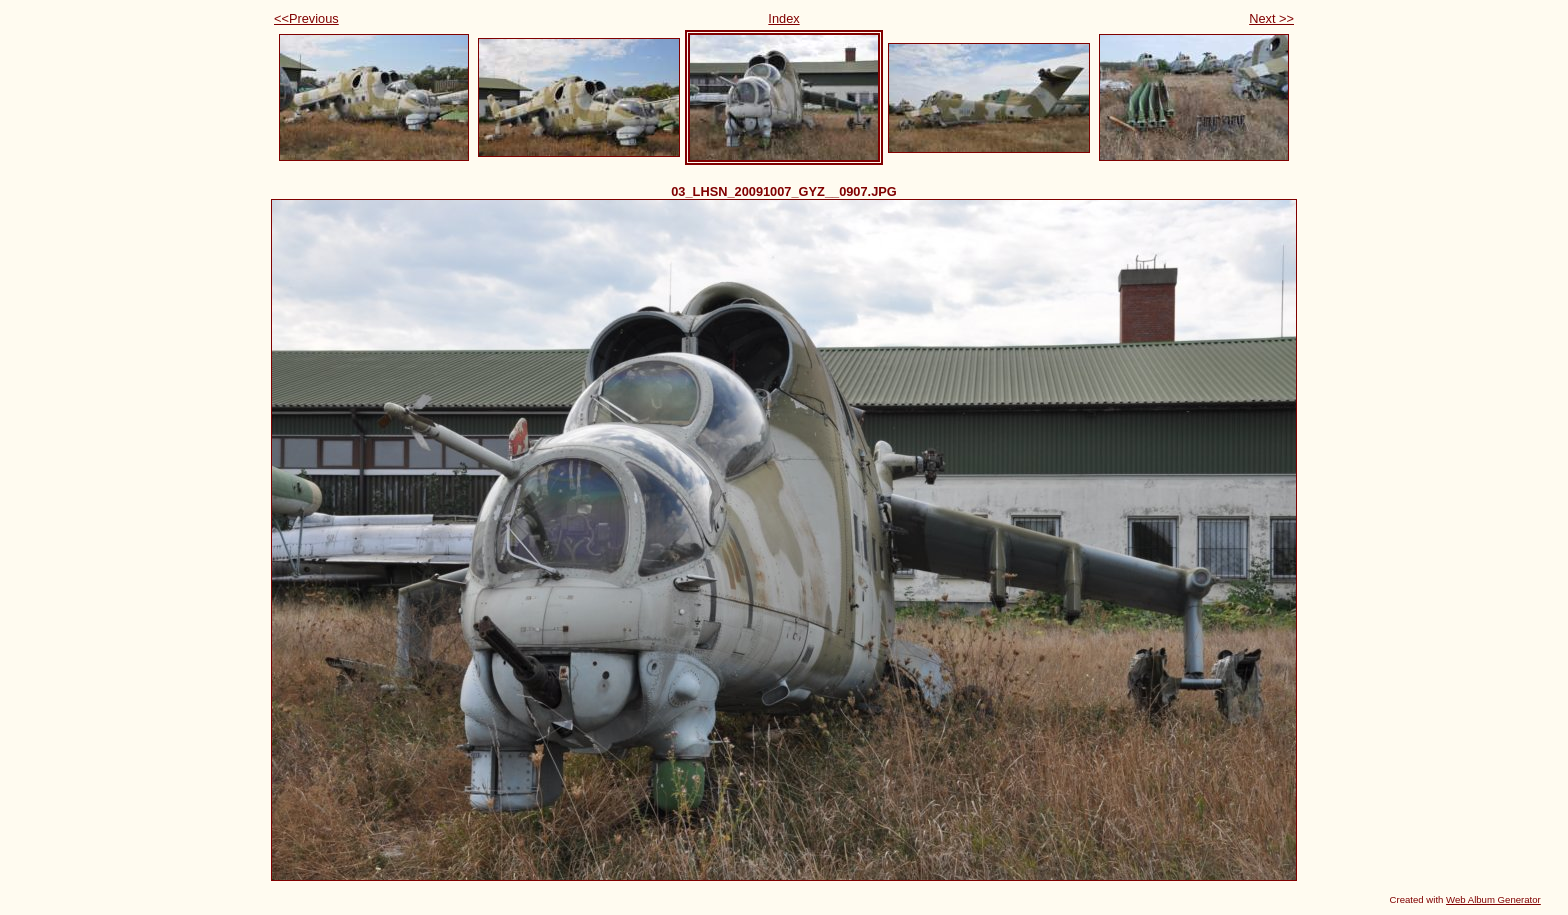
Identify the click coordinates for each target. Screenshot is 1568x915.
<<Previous (306, 18)
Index (783, 18)
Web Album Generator (1493, 899)
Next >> (1271, 18)
